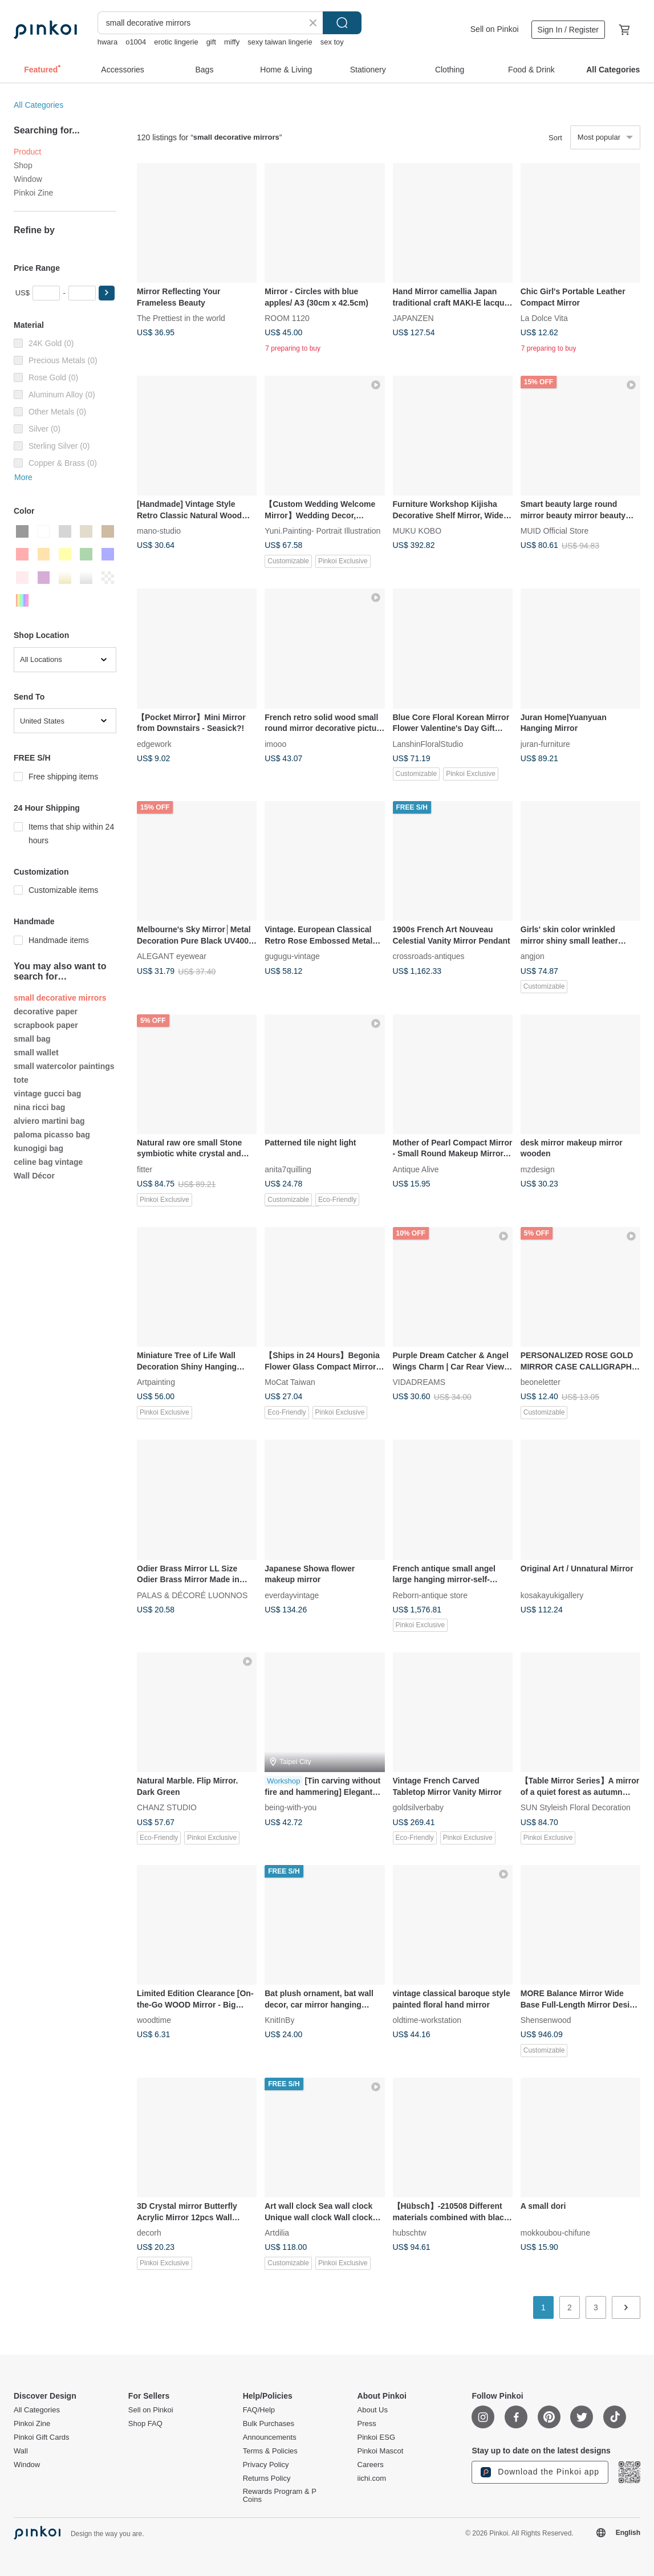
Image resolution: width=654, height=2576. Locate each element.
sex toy (332, 42)
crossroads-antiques (429, 956)
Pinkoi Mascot (381, 2451)
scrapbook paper (46, 1025)
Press (367, 2424)
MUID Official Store (555, 530)
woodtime (154, 2020)
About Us (373, 2410)
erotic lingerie (176, 42)
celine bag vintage (48, 1162)
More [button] (23, 477)
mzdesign (538, 1168)
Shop (23, 165)
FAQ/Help (259, 2410)
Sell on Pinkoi (494, 29)
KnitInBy (279, 2020)
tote (21, 1079)
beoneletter (540, 1382)
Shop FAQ (145, 2424)
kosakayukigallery (552, 1594)
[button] (107, 293)
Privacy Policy (266, 2465)
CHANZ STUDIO (167, 1807)
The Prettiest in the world (181, 318)
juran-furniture (545, 743)
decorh (149, 2232)
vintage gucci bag (47, 1093)
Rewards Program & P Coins (279, 2496)
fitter (144, 1168)
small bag (32, 1038)
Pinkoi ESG (376, 2437)
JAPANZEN (413, 318)
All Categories (38, 104)
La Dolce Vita (544, 318)
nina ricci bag (39, 1107)
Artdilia (277, 2232)
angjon (533, 956)
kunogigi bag (38, 1148)
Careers (371, 2465)
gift (211, 42)
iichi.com (372, 2478)
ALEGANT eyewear (171, 956)
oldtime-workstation (427, 2020)
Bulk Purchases (268, 2424)
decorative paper (46, 1011)
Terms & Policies (270, 2451)
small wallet (36, 1052)
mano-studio (159, 530)
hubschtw (409, 2232)
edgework (154, 743)
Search (342, 23)
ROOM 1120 (287, 318)
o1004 (135, 42)
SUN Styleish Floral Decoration (576, 1807)
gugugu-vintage (292, 956)
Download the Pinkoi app (540, 2472)
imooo (275, 743)
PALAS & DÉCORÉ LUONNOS (192, 1594)
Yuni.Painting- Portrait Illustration (322, 530)
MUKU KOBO (417, 530)
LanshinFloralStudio (428, 743)
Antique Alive (416, 1168)
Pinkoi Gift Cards (42, 2437)
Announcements (269, 2437)
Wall (21, 2451)
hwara (107, 42)
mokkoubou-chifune (555, 2232)
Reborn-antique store (430, 1594)
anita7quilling (288, 1168)
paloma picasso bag (52, 1134)
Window (28, 179)
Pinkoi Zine (33, 192)
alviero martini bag (49, 1121)
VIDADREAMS (419, 1382)
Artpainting (156, 1382)
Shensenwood (546, 2020)
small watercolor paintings (64, 1066)
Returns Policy (267, 2478)
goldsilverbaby (418, 1807)
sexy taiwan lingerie (279, 42)
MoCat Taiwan (290, 1382)
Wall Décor (34, 1175)
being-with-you (290, 1807)
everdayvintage (292, 1594)
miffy (231, 42)
